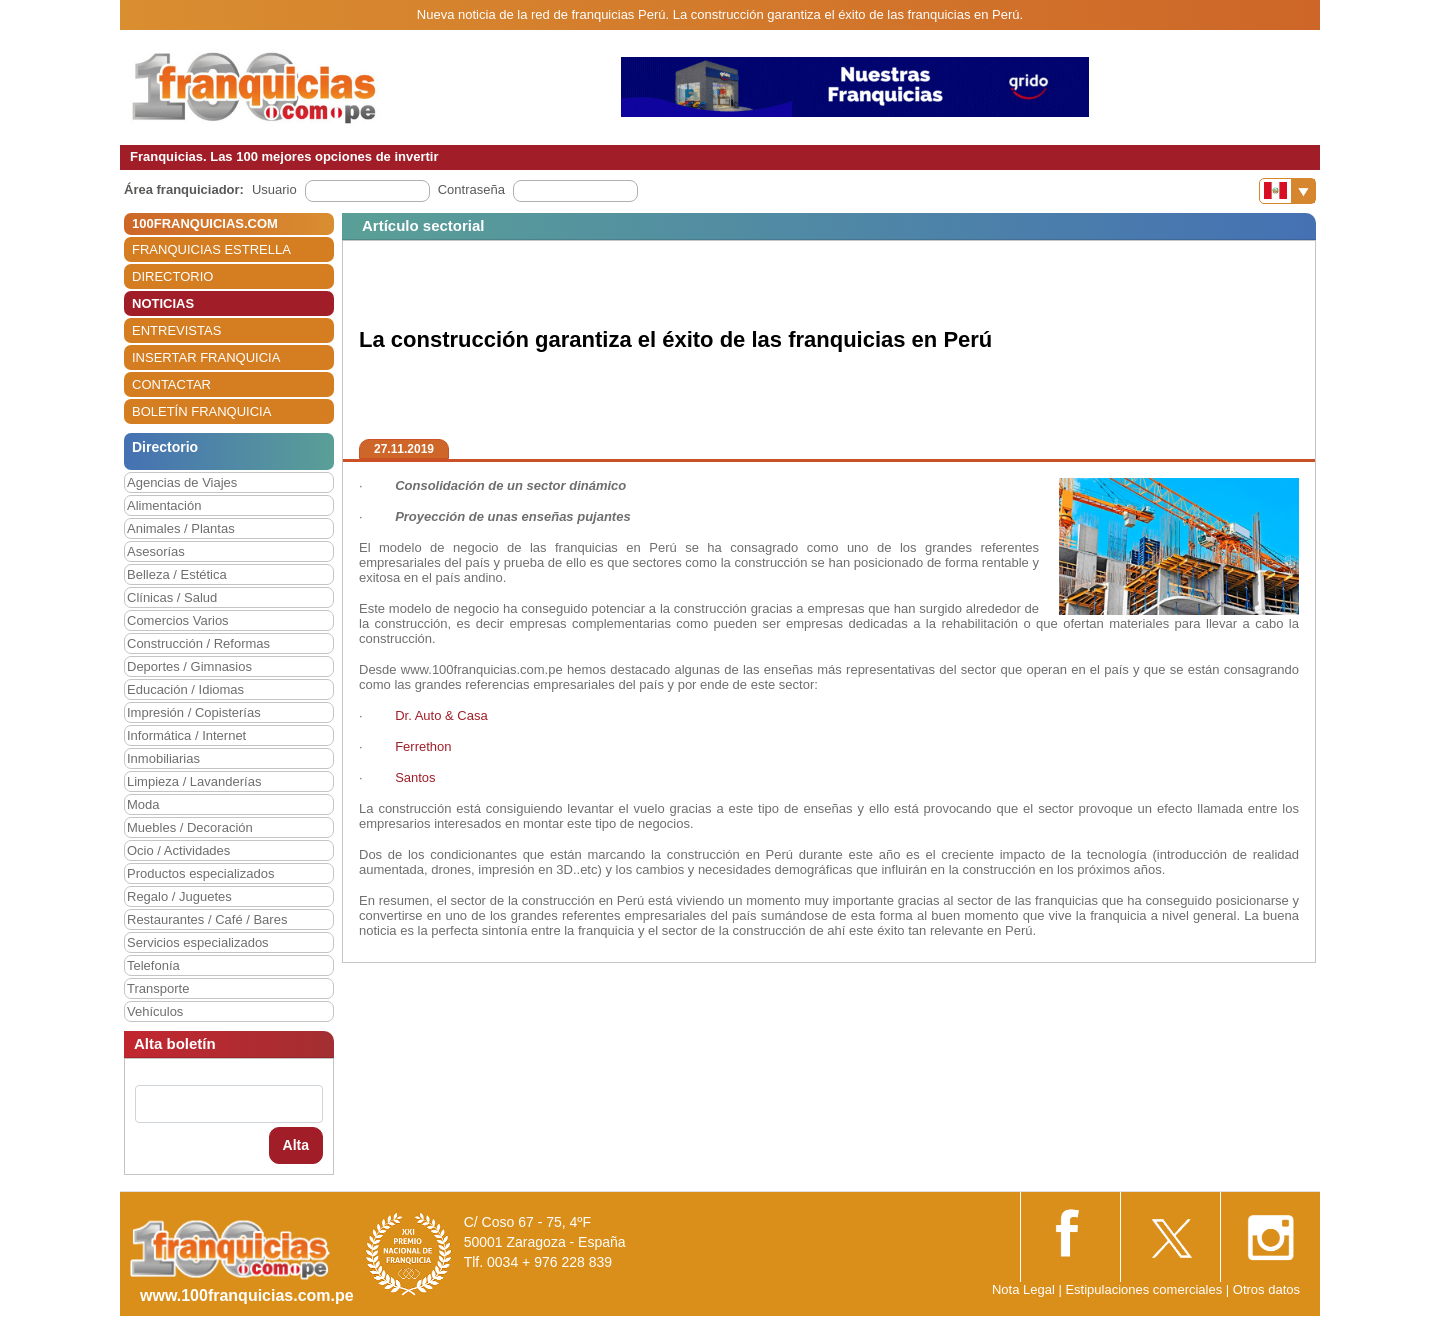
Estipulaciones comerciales (1145, 1289)
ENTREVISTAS (176, 330)
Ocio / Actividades (178, 850)
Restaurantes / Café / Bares (207, 919)
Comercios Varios (178, 620)
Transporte (158, 988)
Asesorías (156, 551)
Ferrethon (423, 746)
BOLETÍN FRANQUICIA (201, 411)
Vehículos (155, 1011)
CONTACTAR (171, 384)
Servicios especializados (198, 942)
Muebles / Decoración (190, 827)
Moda (143, 804)
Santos (415, 777)
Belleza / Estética (177, 574)
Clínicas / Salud (172, 597)
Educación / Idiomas (185, 689)
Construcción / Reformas (198, 643)
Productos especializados (200, 873)
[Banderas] (1287, 191)
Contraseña (471, 189)
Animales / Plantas (181, 528)
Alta (296, 1145)
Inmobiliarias (163, 758)
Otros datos (1266, 1289)
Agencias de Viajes (182, 482)
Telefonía (153, 965)
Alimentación (164, 505)
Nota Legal (1023, 1289)
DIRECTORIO (172, 276)
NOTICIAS (163, 303)
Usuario (274, 189)
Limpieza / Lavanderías (194, 781)
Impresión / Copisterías (194, 712)
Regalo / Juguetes (179, 896)
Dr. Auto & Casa (441, 715)
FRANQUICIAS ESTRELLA (211, 249)
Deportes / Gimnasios (189, 666)
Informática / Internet (186, 735)
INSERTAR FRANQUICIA (206, 357)
